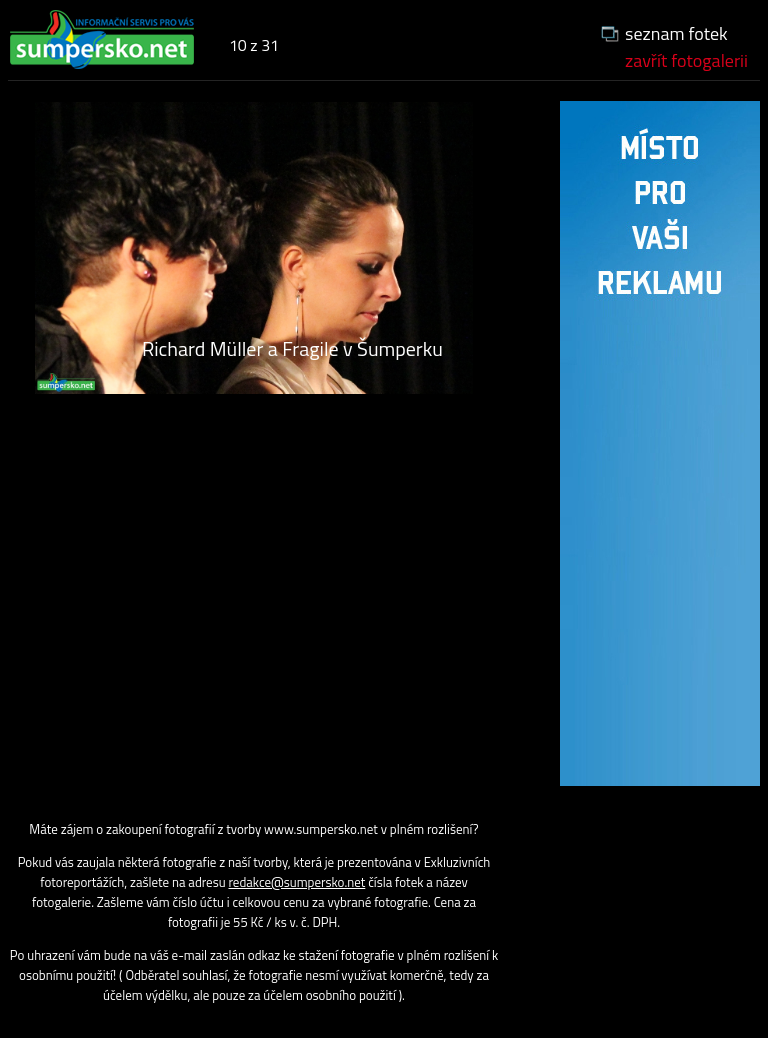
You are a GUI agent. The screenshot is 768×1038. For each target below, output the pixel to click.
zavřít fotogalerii (686, 60)
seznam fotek (676, 33)
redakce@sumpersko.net (297, 882)
